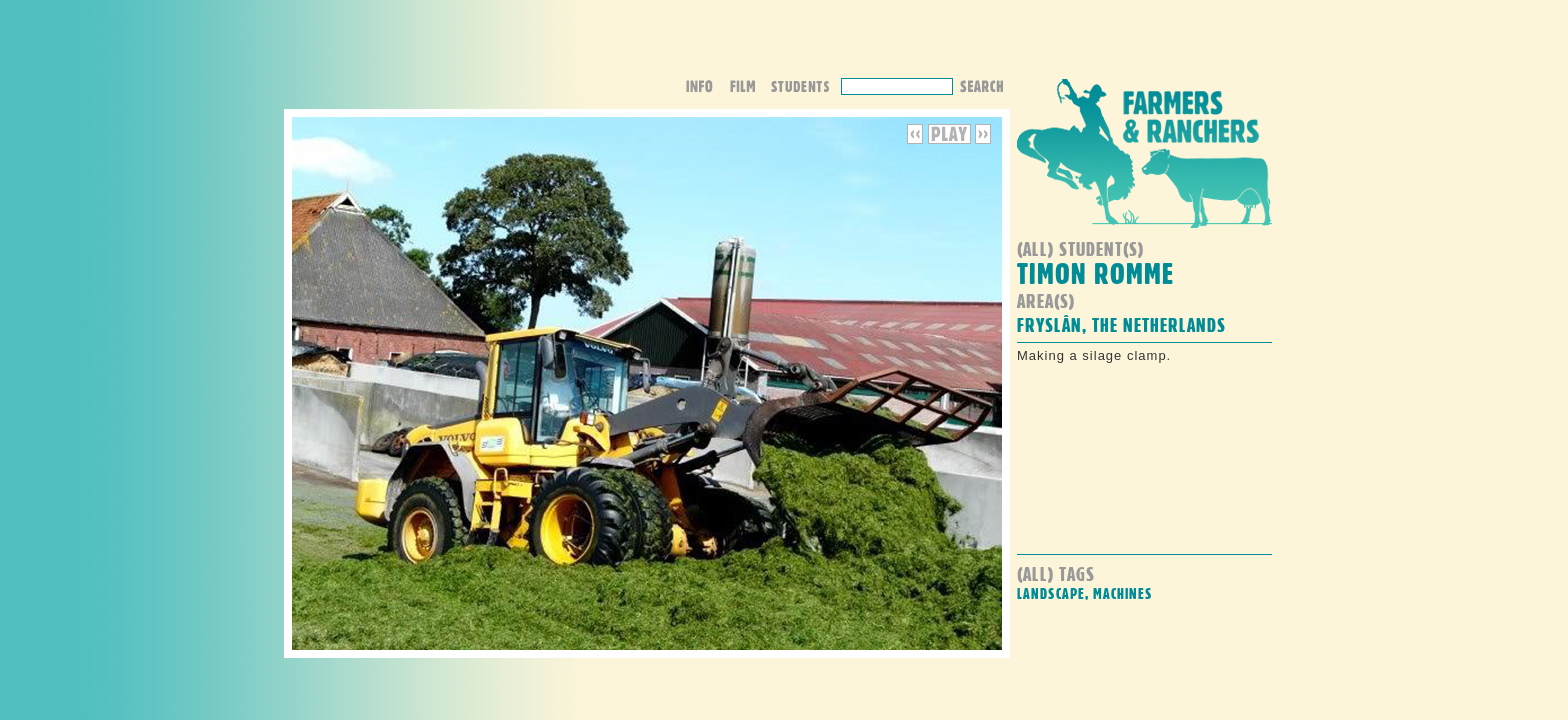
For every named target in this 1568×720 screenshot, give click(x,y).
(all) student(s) (1080, 248)
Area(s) (1046, 300)
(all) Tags (1056, 573)
